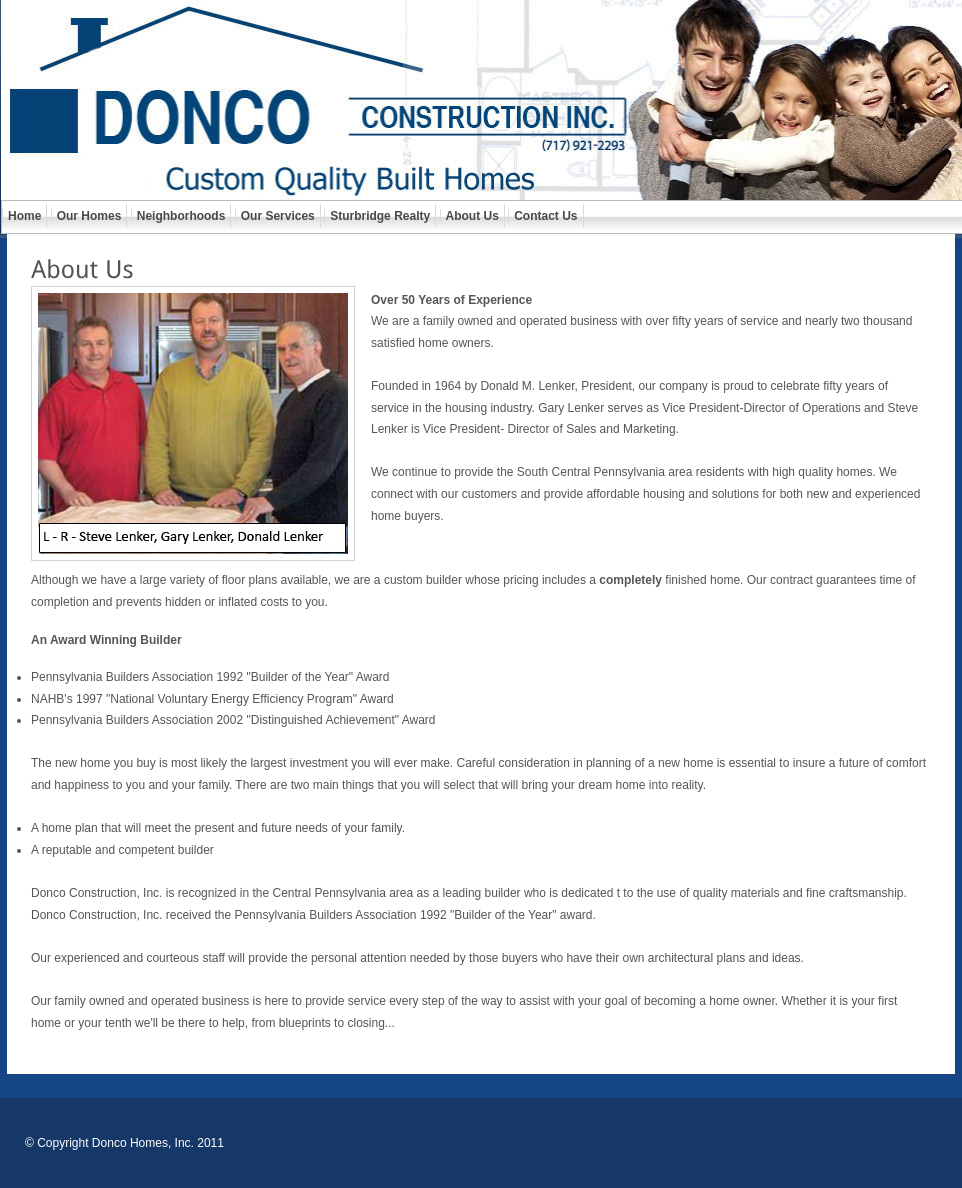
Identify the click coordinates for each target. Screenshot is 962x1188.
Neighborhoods (181, 216)
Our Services (278, 216)
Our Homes (89, 216)
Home (24, 216)
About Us (472, 216)
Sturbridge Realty (380, 216)
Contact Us (545, 216)
